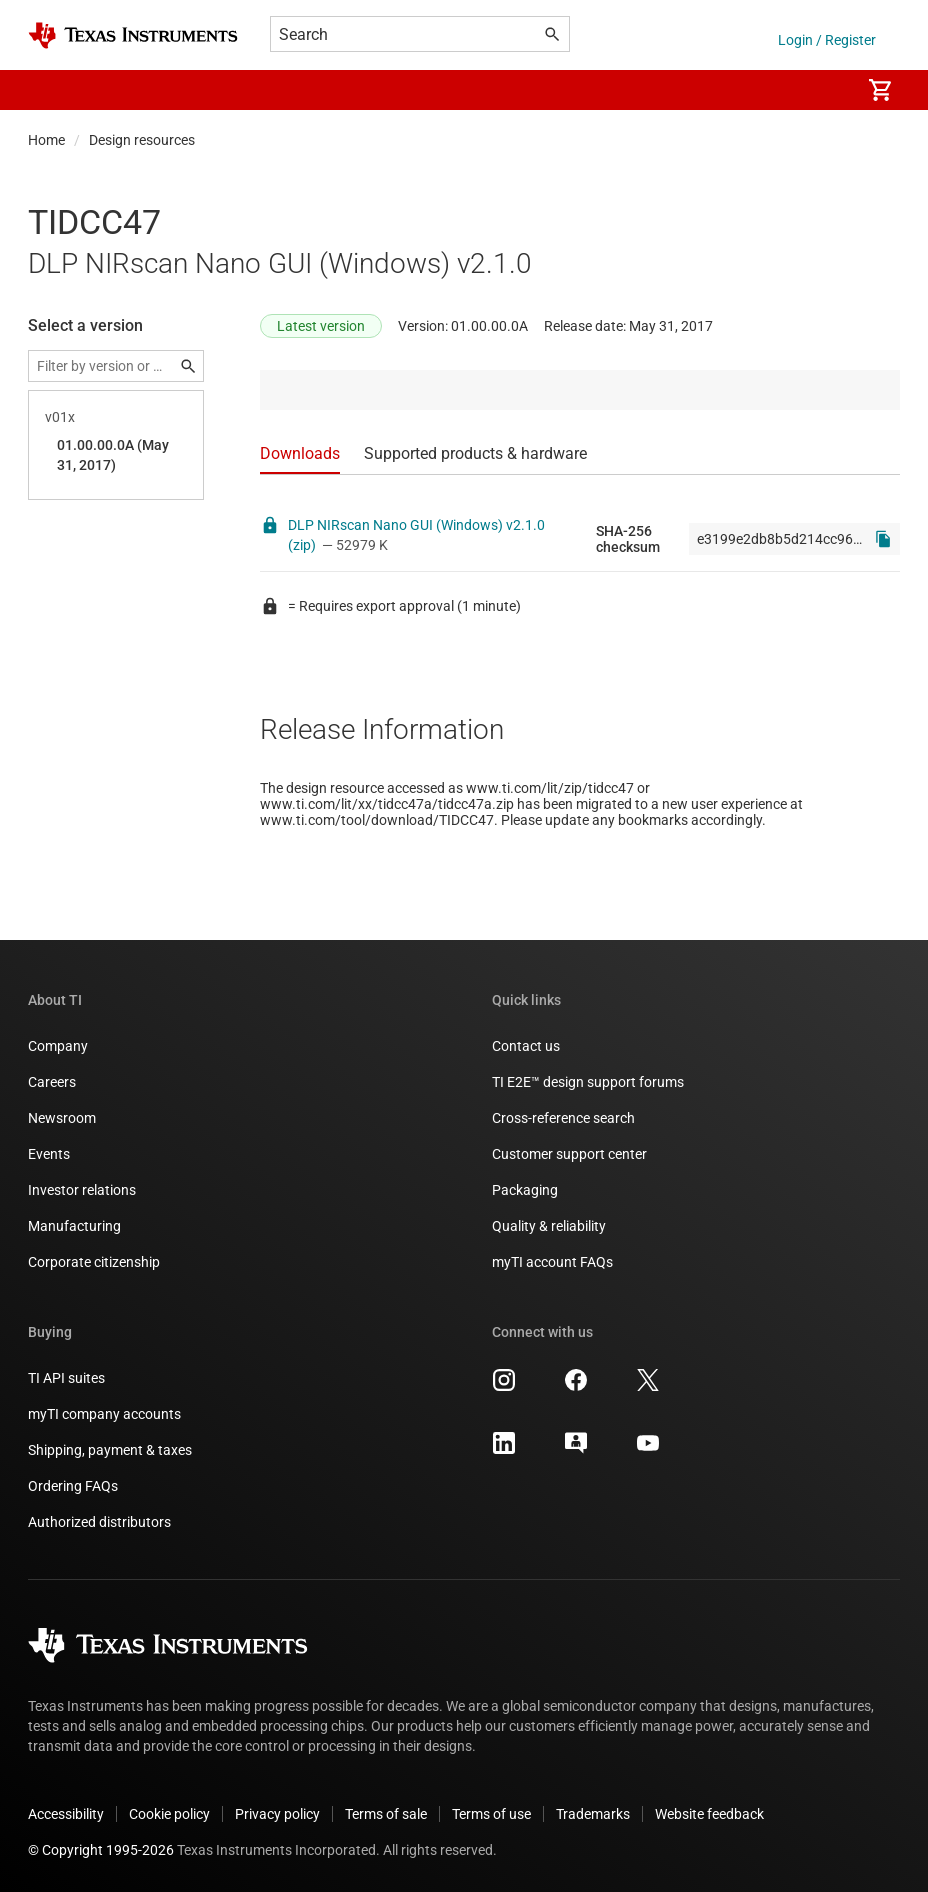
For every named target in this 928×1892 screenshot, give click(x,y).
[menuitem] (824, 90)
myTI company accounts (104, 1414)
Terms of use (491, 1814)
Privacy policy (277, 1814)
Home (46, 140)
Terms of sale (386, 1814)
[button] (48, 90)
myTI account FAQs (552, 1262)
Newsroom (62, 1118)
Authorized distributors (99, 1522)
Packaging (525, 1190)
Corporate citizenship (94, 1262)
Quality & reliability (549, 1226)
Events (49, 1154)
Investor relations (82, 1190)
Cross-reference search (563, 1118)
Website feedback (709, 1814)
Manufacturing (74, 1226)
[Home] (133, 35)
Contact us (526, 1046)
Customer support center (569, 1154)
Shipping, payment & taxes (110, 1450)
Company (58, 1046)
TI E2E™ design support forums (588, 1082)
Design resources (142, 140)
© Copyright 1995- (101, 1850)
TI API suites (66, 1378)
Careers (52, 1082)
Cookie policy (169, 1814)
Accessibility (66, 1814)
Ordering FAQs (73, 1486)
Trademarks (593, 1814)
